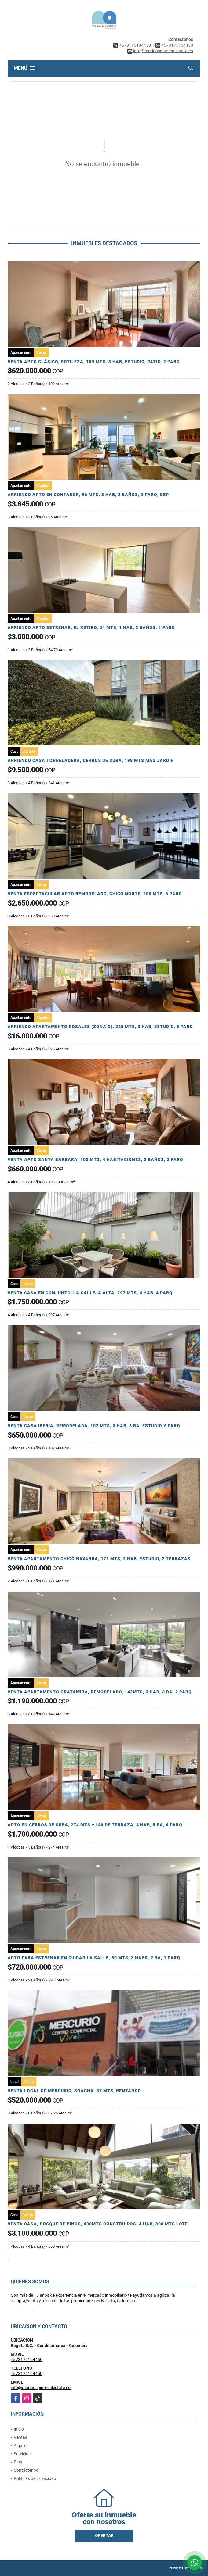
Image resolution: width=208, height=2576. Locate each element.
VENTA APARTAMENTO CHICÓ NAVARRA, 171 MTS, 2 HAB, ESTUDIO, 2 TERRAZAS (99, 1558)
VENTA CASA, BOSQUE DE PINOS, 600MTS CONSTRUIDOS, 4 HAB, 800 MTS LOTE (98, 2223)
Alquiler (21, 2445)
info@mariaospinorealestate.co (41, 2387)
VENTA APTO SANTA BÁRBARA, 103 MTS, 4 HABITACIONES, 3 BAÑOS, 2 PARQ (95, 1159)
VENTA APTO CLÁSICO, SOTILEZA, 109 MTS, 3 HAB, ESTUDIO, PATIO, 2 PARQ (94, 361)
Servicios (22, 2453)
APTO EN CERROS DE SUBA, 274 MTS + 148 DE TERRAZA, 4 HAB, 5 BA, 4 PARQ (95, 1824)
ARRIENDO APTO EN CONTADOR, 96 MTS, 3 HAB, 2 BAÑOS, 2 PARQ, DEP (88, 494)
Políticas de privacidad (35, 2478)
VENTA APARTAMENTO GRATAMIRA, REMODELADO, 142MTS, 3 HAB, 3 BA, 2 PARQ (100, 1691)
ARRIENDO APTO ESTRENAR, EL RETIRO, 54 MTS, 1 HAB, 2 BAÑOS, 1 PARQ (91, 627)
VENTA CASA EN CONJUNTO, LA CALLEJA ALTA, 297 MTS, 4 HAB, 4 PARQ (90, 1292)
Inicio (19, 2429)
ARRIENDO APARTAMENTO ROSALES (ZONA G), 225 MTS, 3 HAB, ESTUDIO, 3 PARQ (100, 1026)
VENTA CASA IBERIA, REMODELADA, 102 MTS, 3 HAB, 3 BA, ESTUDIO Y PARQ (94, 1425)
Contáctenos (26, 2470)
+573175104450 (135, 45)
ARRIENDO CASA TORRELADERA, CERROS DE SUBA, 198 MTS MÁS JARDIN (91, 760)
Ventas (20, 2437)
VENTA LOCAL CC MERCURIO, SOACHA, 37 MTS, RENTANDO (74, 2090)
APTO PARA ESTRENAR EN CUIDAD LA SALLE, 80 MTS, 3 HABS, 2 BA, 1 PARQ (94, 1957)
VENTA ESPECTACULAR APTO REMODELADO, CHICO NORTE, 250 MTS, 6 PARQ (95, 893)
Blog (18, 2462)
